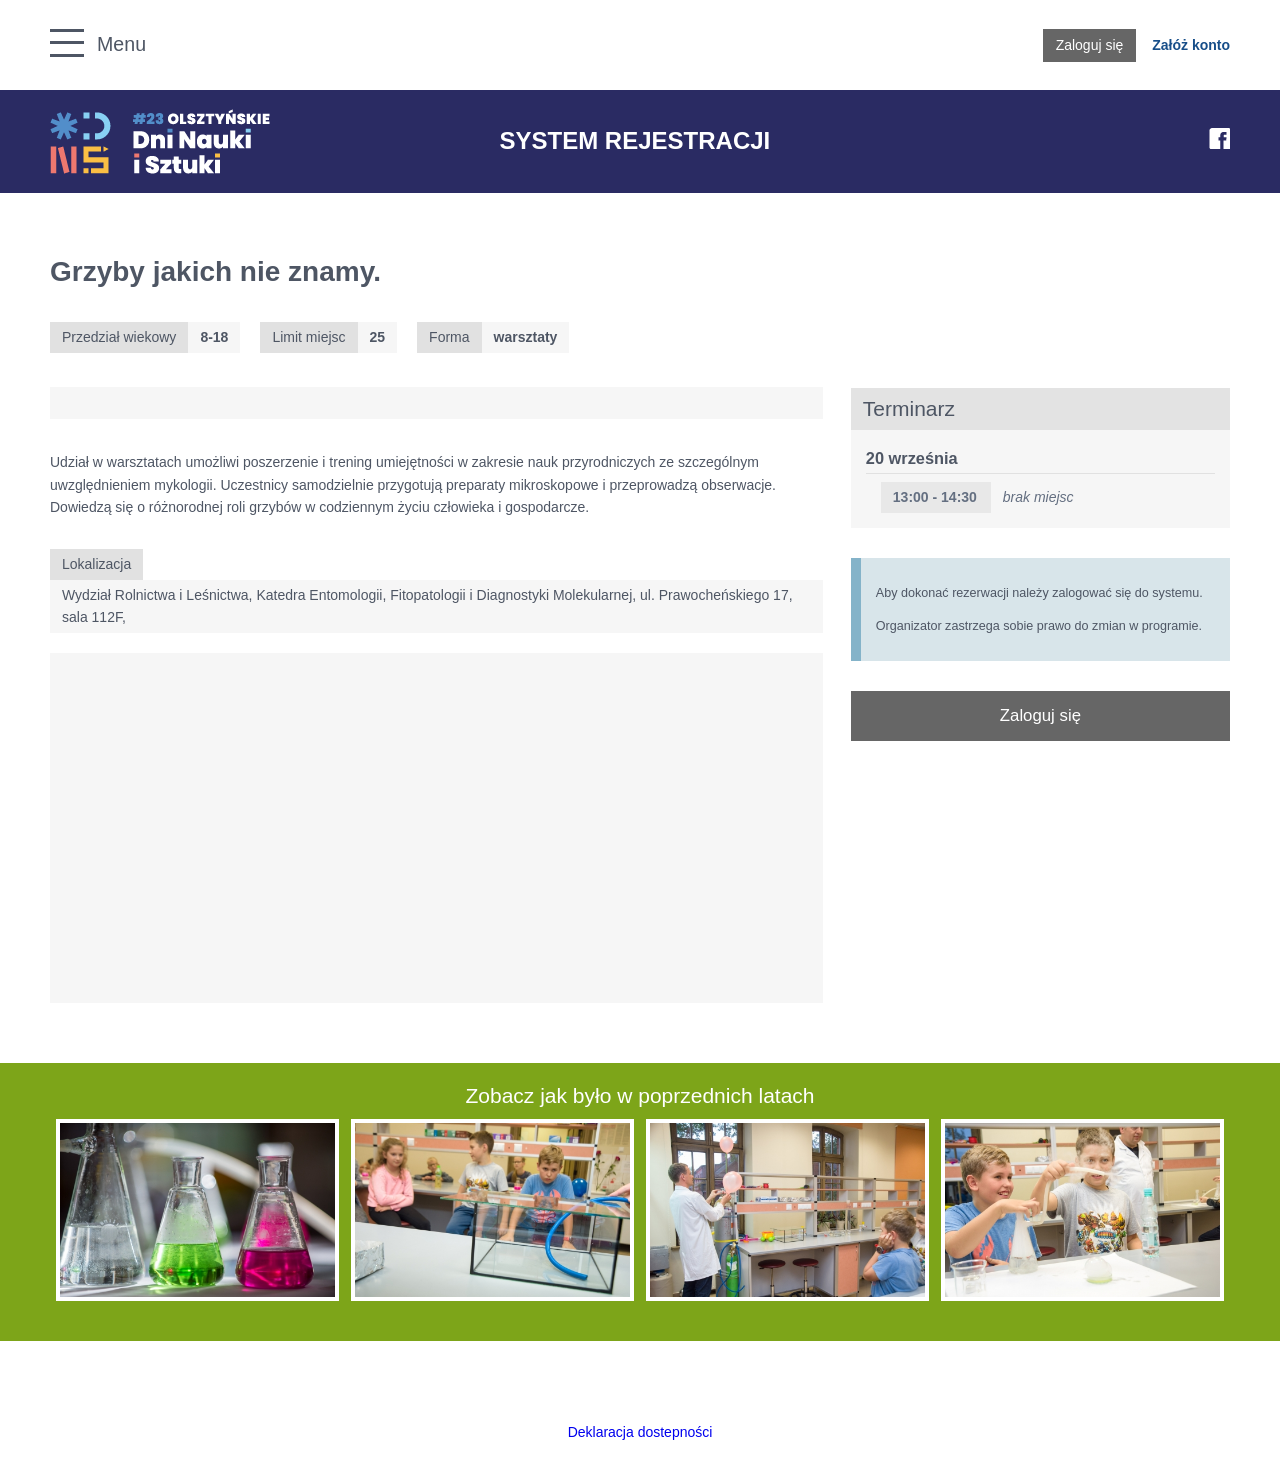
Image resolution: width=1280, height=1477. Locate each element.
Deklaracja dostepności (640, 1432)
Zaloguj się (1090, 45)
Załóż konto (1191, 45)
